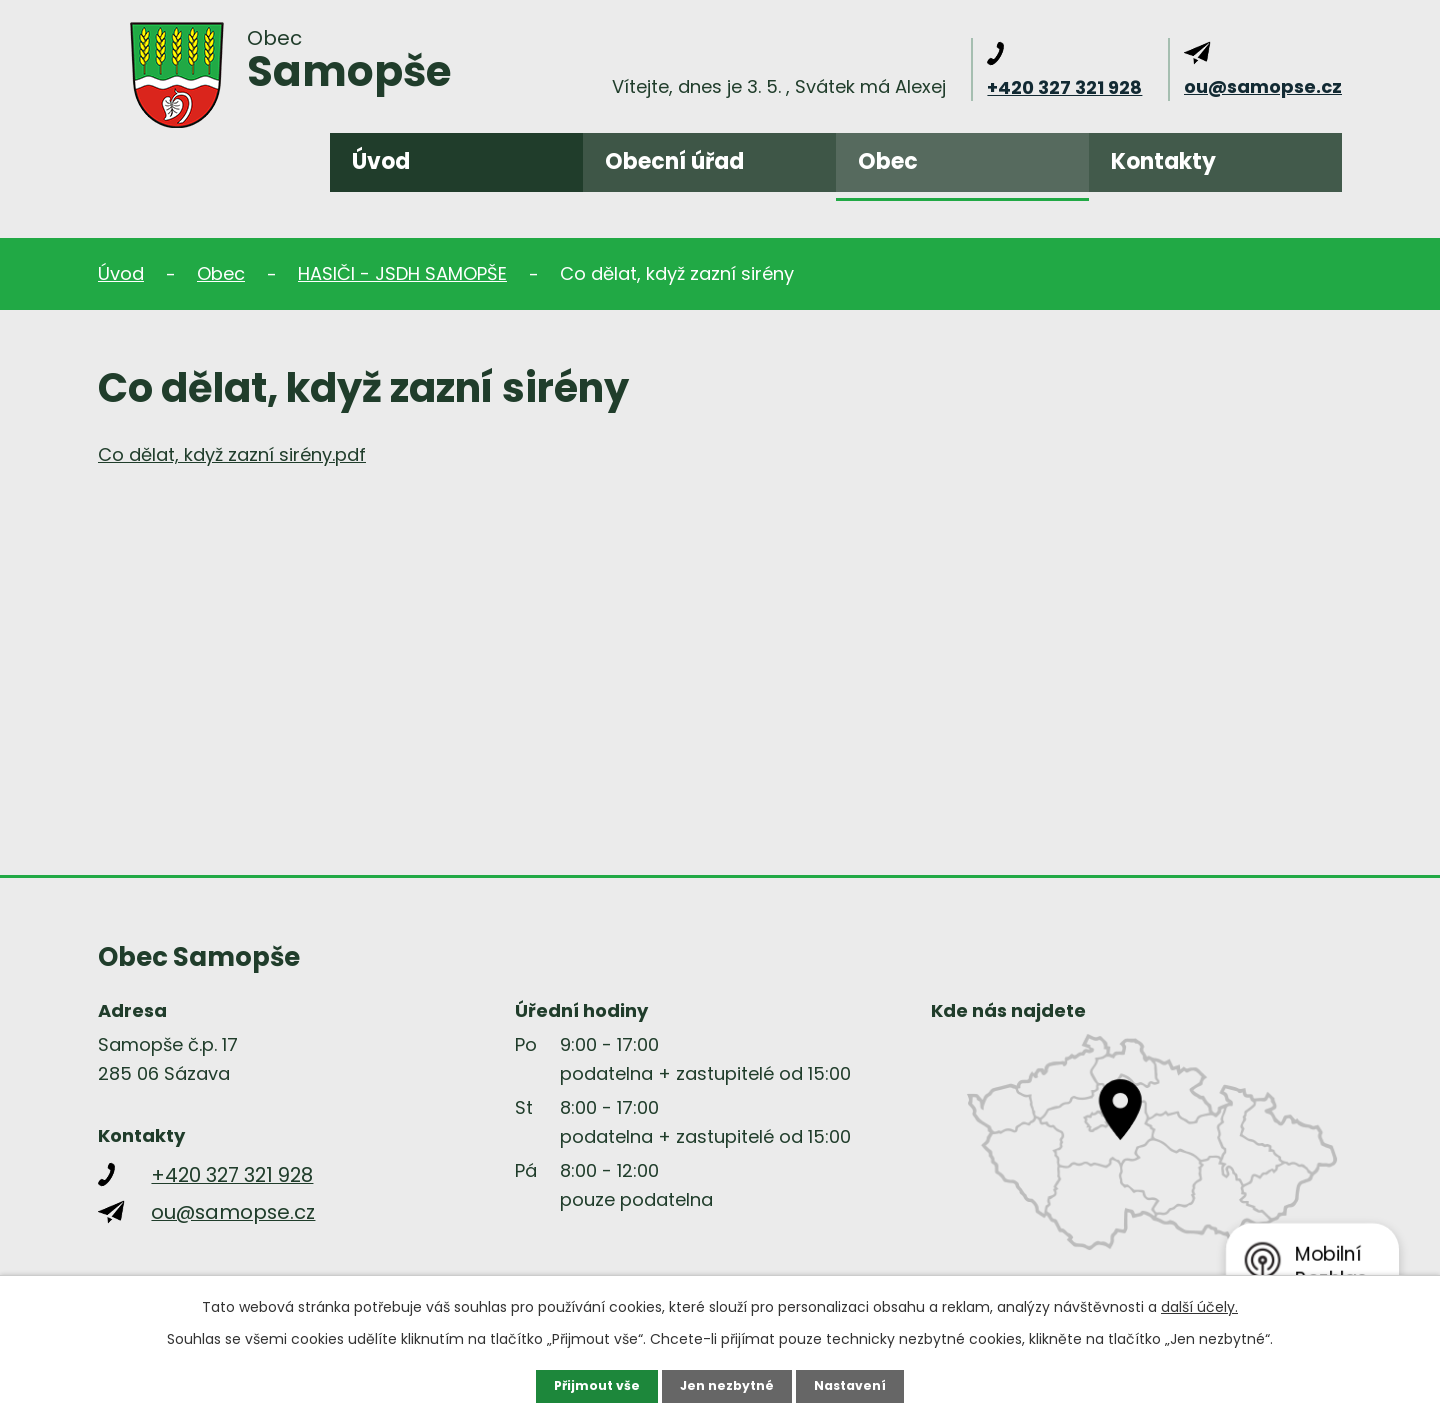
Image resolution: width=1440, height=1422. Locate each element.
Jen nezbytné (727, 1385)
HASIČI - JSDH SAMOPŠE (402, 273)
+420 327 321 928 (1064, 87)
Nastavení (860, 1385)
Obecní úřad (674, 161)
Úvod (381, 161)
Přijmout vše (587, 1385)
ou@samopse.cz (1263, 86)
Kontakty (1163, 161)
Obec (888, 161)
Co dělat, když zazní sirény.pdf (232, 454)
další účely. (1199, 1305)
